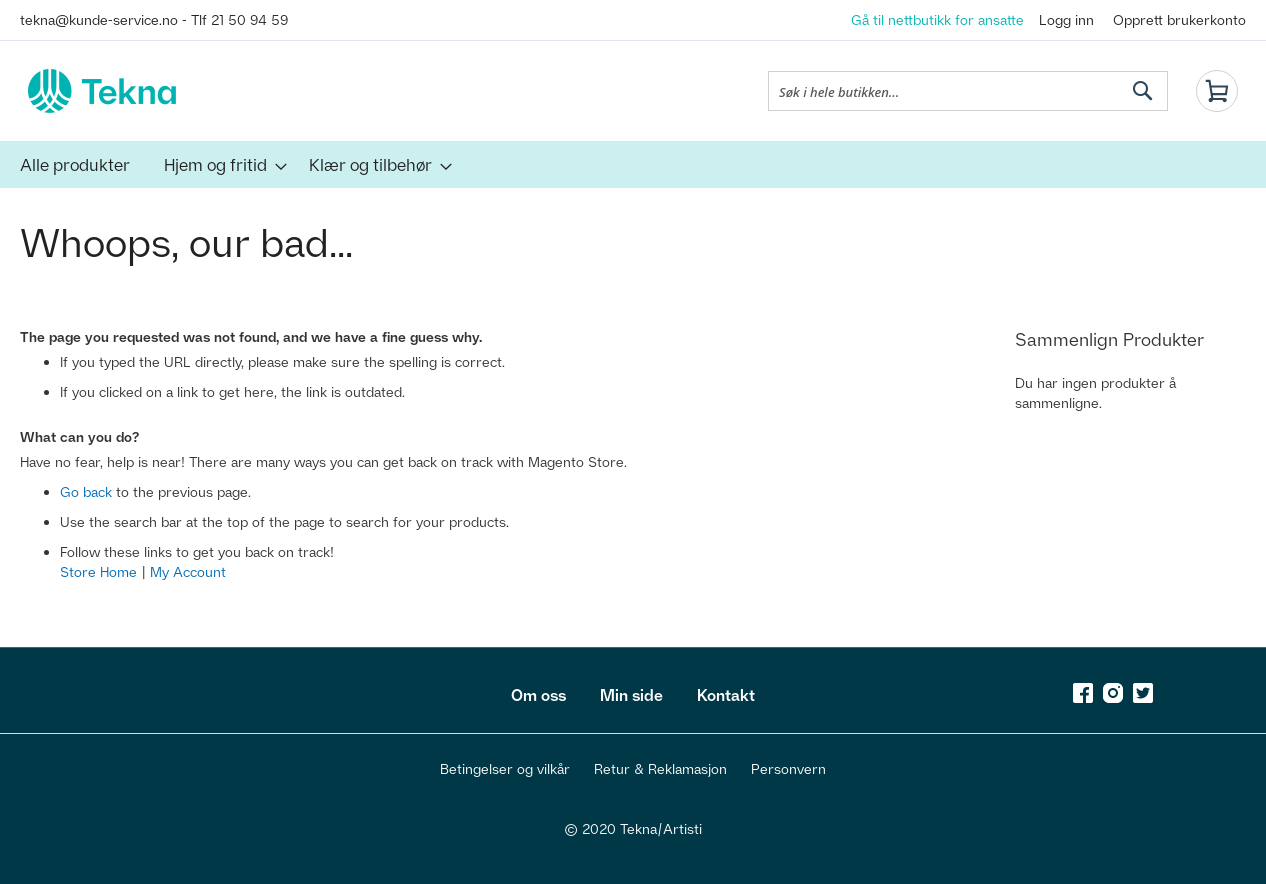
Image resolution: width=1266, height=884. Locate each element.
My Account (188, 571)
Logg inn (1066, 19)
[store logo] (102, 91)
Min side (631, 695)
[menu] (633, 164)
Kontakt (726, 695)
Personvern (788, 768)
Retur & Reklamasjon (660, 768)
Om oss (538, 695)
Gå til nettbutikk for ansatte (937, 19)
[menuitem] (75, 164)
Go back (86, 491)
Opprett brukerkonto (1179, 19)
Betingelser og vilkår (505, 768)
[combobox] (968, 91)
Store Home (98, 571)
